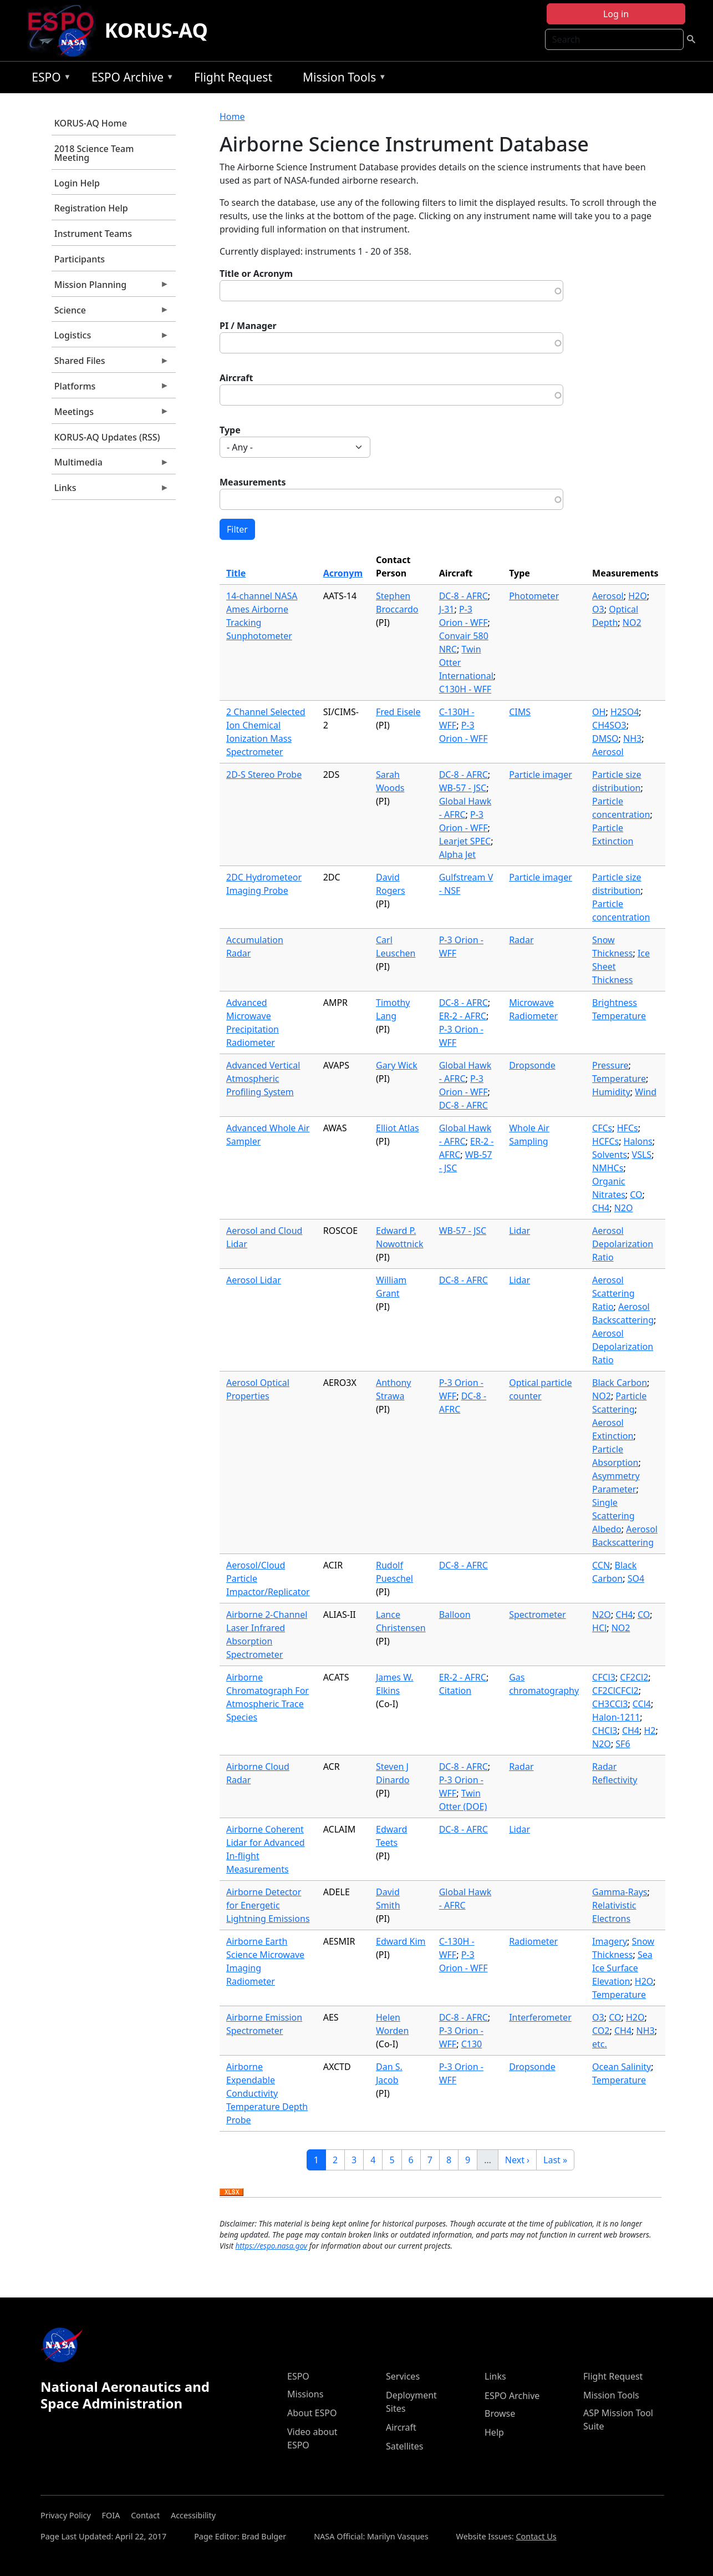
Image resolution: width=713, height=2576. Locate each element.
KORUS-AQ (156, 30)
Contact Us (536, 2536)
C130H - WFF (465, 689)
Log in (616, 14)
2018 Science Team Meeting (94, 153)
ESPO (48, 79)
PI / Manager (248, 326)
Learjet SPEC (465, 841)
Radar (521, 940)
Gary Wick (396, 1065)
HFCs (627, 1128)
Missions (305, 2394)
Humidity (611, 1092)
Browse (500, 2413)
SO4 (636, 1578)
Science (110, 313)
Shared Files (110, 363)
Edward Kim (401, 1941)
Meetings (110, 414)
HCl (599, 1628)
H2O (637, 596)
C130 (471, 2044)
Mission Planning (110, 287)
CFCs (602, 1128)
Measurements (253, 482)
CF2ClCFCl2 (615, 1690)
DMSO (605, 738)
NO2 (632, 622)
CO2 (600, 2031)
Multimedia (110, 465)
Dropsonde (532, 1065)
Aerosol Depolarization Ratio (622, 1243)
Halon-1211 (616, 1717)
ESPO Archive (130, 79)
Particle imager (540, 774)
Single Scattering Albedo (613, 1515)
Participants (79, 259)
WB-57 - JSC (462, 788)
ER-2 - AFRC (462, 1016)
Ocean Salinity (621, 2067)
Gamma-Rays (619, 1892)
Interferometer (540, 2017)
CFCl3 (603, 1677)
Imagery (609, 1941)
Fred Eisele (398, 712)
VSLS (642, 1154)
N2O (623, 1208)
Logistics (110, 338)
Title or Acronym (256, 273)
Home (232, 116)
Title (236, 573)
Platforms (110, 389)
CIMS (520, 712)
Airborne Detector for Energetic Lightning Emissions (268, 1905)
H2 (649, 1730)
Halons (638, 1141)
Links (110, 490)
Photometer (534, 596)
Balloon (455, 1614)
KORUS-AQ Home (90, 123)
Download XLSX (231, 2192)
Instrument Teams (93, 233)
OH (598, 712)
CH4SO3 (609, 725)
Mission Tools (341, 79)
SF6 (622, 1744)
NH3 (632, 738)
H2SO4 (624, 712)
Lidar (519, 1230)
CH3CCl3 (610, 1704)
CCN (601, 1565)
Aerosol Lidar (253, 1280)
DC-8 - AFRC (463, 596)
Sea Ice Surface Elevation (622, 1968)
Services (403, 2376)
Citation (455, 1690)
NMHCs (607, 1168)
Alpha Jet (457, 854)
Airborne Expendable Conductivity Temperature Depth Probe (267, 2093)
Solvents (609, 1154)
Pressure (610, 1065)
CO (636, 1194)
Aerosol (608, 596)
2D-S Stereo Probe (264, 774)
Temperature (619, 1078)
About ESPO (312, 2413)
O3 (598, 609)
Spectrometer (537, 1614)
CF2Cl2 (634, 1677)
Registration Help (91, 208)
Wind (645, 1092)
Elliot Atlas (397, 1128)
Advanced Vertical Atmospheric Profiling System (263, 1078)
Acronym (343, 573)
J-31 (447, 609)
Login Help (77, 183)
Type (230, 430)
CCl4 (642, 1704)
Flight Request (233, 77)
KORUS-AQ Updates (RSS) (107, 437)
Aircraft (236, 378)
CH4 (600, 1208)
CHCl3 (604, 1730)
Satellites (404, 2446)
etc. (599, 2044)
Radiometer (533, 1941)
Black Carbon (619, 1382)
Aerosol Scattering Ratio (613, 1293)
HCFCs (605, 1141)
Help (494, 2432)
